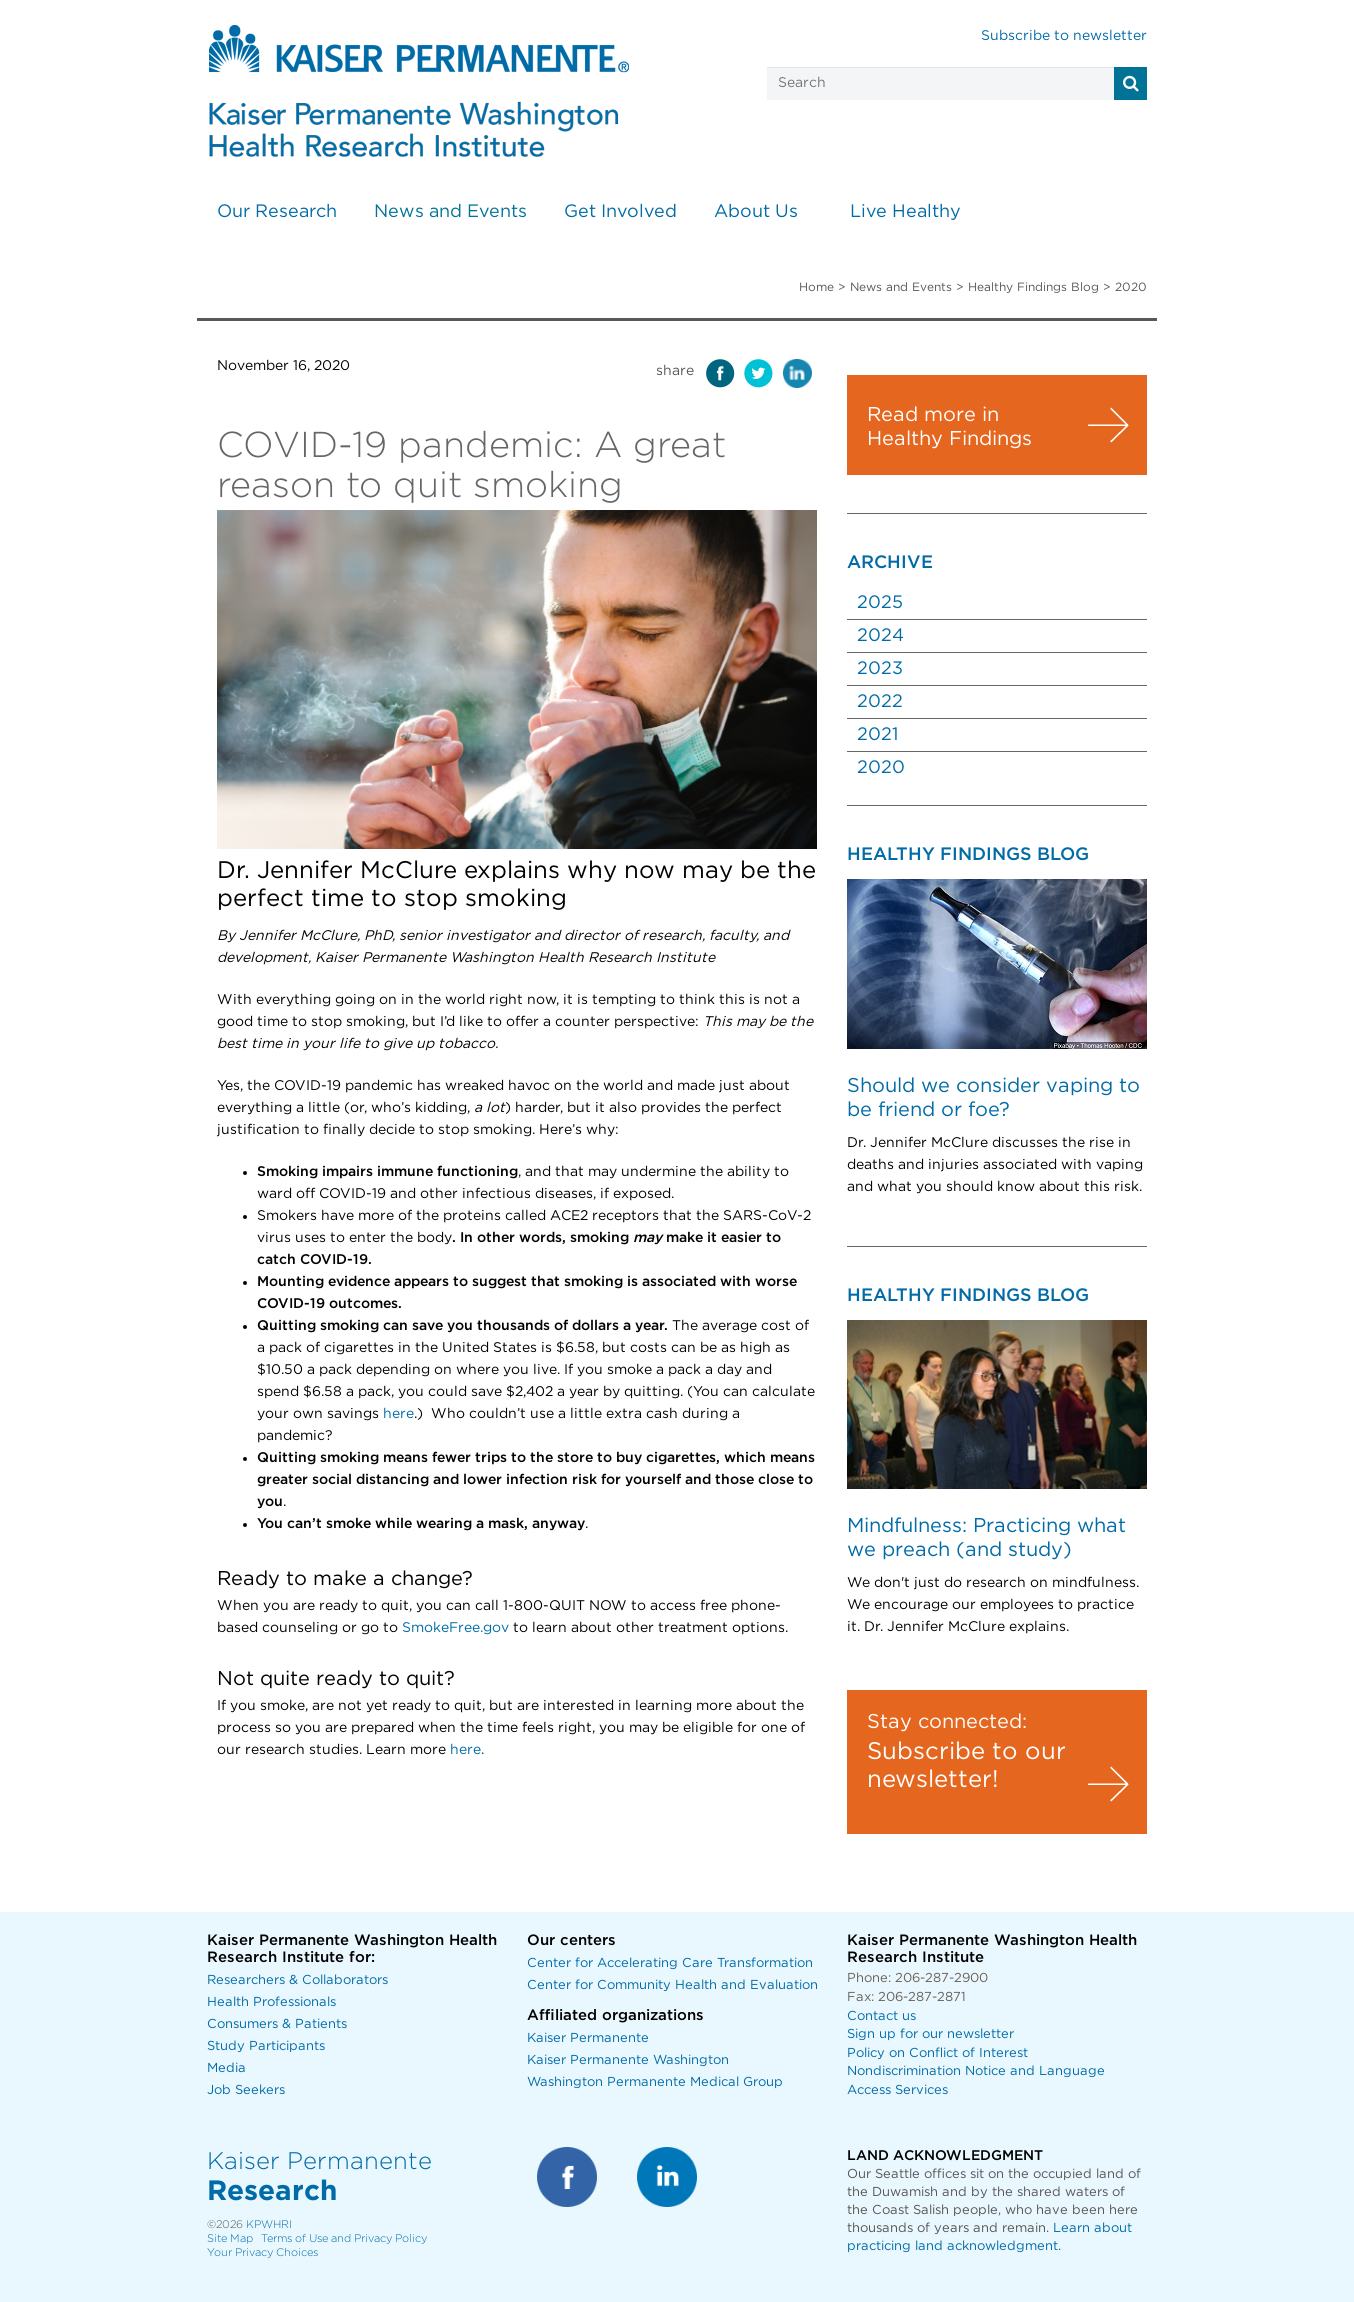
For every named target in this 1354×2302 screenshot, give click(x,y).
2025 (880, 603)
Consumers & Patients (277, 2024)
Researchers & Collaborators (297, 1980)
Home (816, 287)
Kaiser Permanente (588, 2038)
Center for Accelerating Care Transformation (670, 1963)
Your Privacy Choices (262, 2252)
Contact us (881, 2016)
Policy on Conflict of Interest (937, 2053)
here (398, 1414)
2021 (877, 735)
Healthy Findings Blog (1033, 287)
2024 (880, 636)
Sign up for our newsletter (930, 2034)
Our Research (277, 212)
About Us (756, 212)
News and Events (450, 212)
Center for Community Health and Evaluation (672, 1985)
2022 (880, 702)
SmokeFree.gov (455, 1628)
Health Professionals (271, 2002)
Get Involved (620, 212)
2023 (880, 669)
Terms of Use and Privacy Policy (344, 2238)
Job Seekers (246, 2090)
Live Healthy (905, 212)
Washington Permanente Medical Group (655, 2082)
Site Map (230, 2238)
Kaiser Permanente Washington (628, 2060)
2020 (881, 768)
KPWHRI (269, 2224)
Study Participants (266, 2046)
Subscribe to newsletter (1064, 36)
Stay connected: (947, 1722)
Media (226, 2068)
